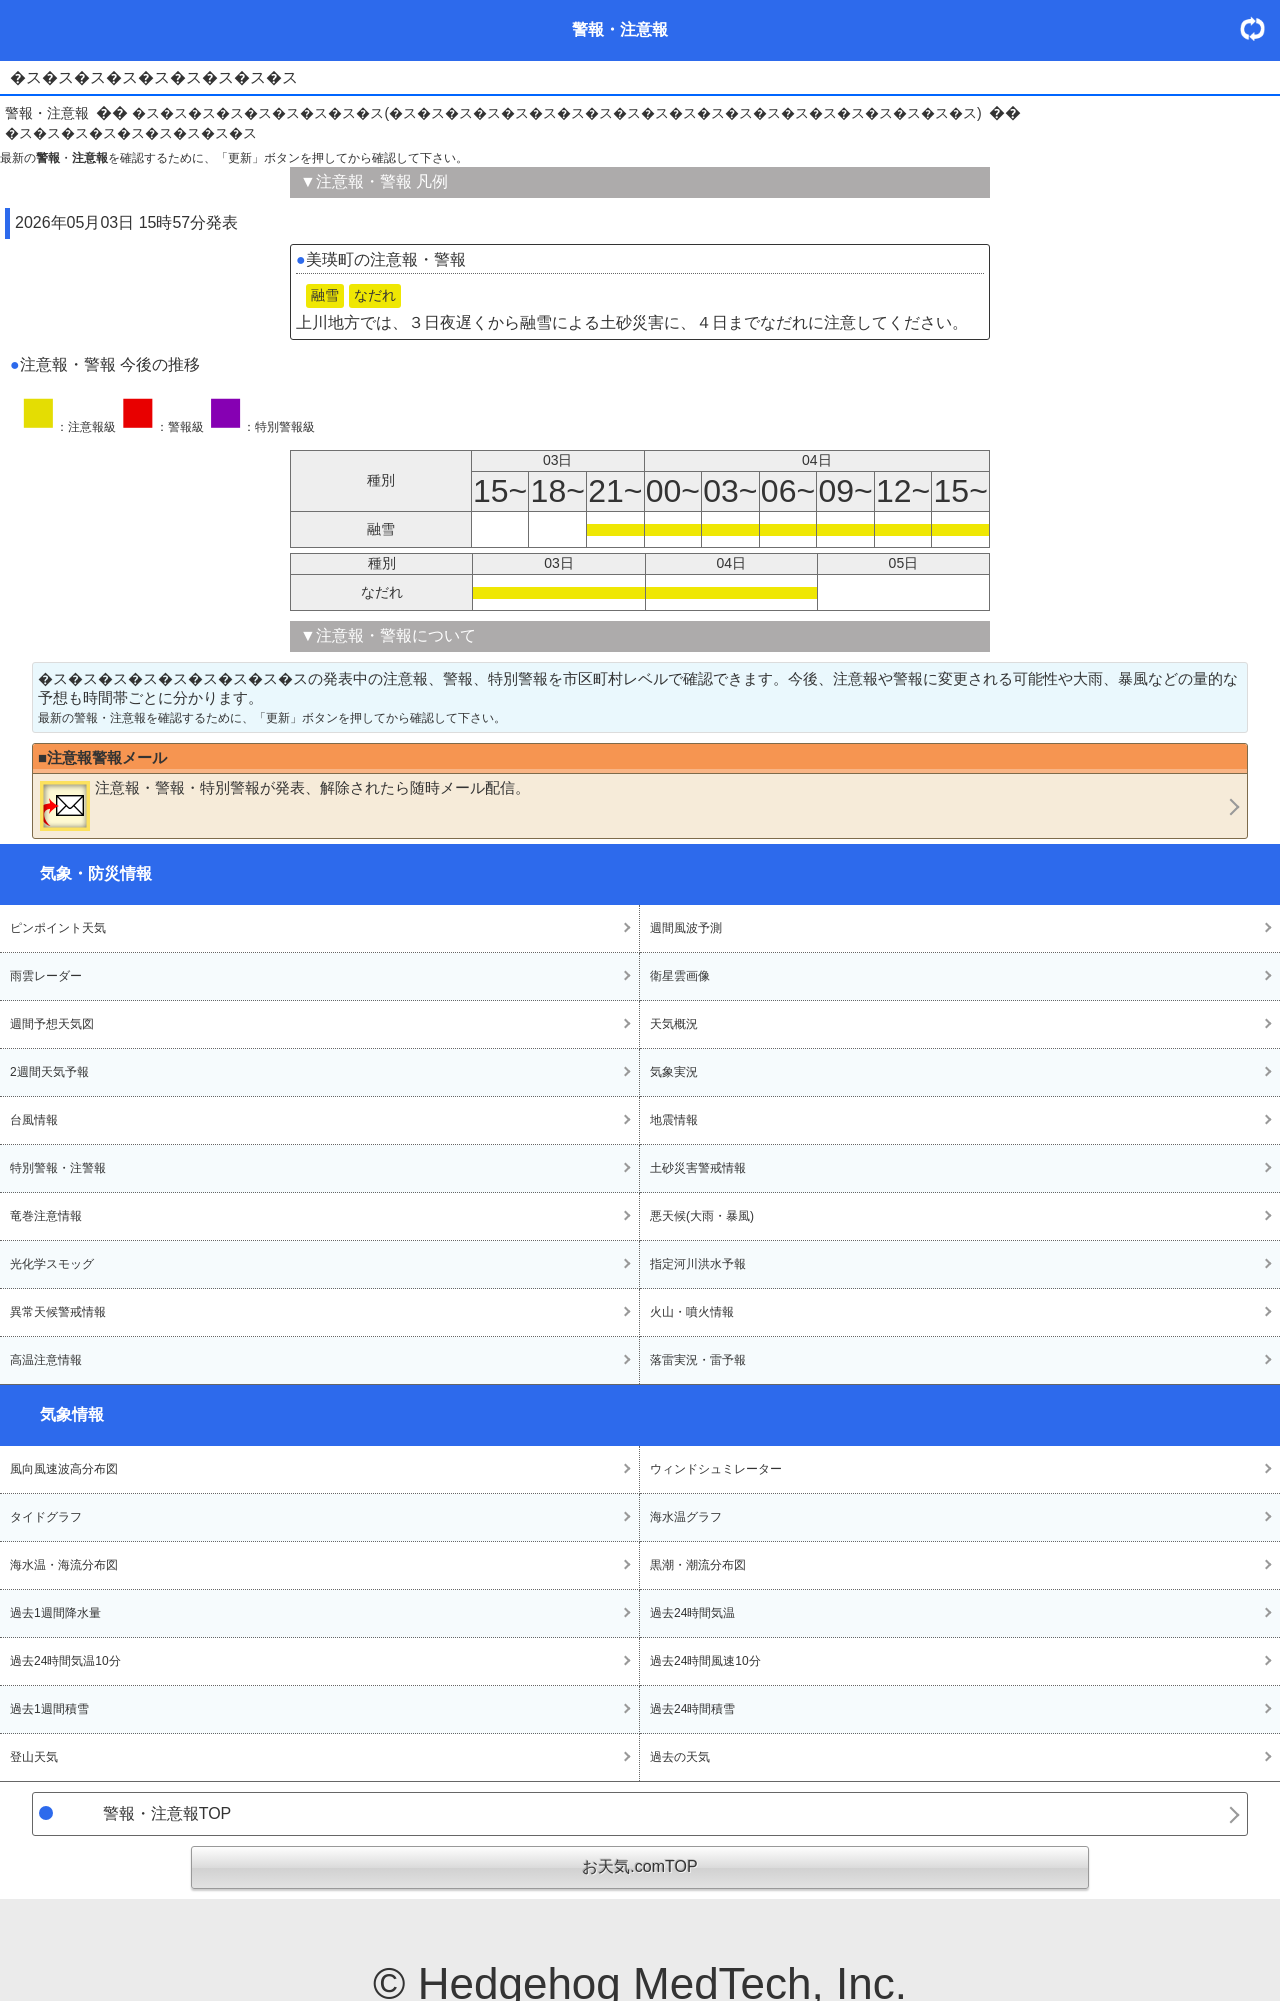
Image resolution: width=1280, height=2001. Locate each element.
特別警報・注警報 (58, 1168)
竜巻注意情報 (46, 1216)
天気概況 (674, 1024)
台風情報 (34, 1120)
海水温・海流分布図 (64, 1565)
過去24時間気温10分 (65, 1661)
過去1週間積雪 (49, 1709)
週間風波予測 (686, 928)
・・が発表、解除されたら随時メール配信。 (285, 805)
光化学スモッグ (52, 1264)
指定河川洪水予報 (698, 1264)
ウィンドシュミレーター (716, 1469)
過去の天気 (680, 1757)
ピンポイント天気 (58, 928)
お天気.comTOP (639, 1866)
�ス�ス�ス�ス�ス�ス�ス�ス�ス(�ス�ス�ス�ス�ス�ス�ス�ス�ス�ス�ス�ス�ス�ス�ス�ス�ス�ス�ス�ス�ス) (556, 113)
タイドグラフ (46, 1517)
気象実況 (674, 1072)
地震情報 (674, 1120)
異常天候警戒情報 (58, 1312)
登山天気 (34, 1757)
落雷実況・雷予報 (698, 1360)
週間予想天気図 (52, 1024)
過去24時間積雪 (692, 1709)
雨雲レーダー (46, 976)
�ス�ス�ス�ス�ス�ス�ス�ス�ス (131, 133)
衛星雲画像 (680, 976)
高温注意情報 (46, 1360)
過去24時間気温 (692, 1613)
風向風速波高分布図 (64, 1469)
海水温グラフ (686, 1517)
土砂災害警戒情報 (698, 1168)
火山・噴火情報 (692, 1312)
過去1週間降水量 (55, 1613)
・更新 (1260, 28)
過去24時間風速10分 (705, 1661)
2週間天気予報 (49, 1072)
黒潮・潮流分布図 (698, 1565)
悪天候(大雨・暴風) (702, 1216)
